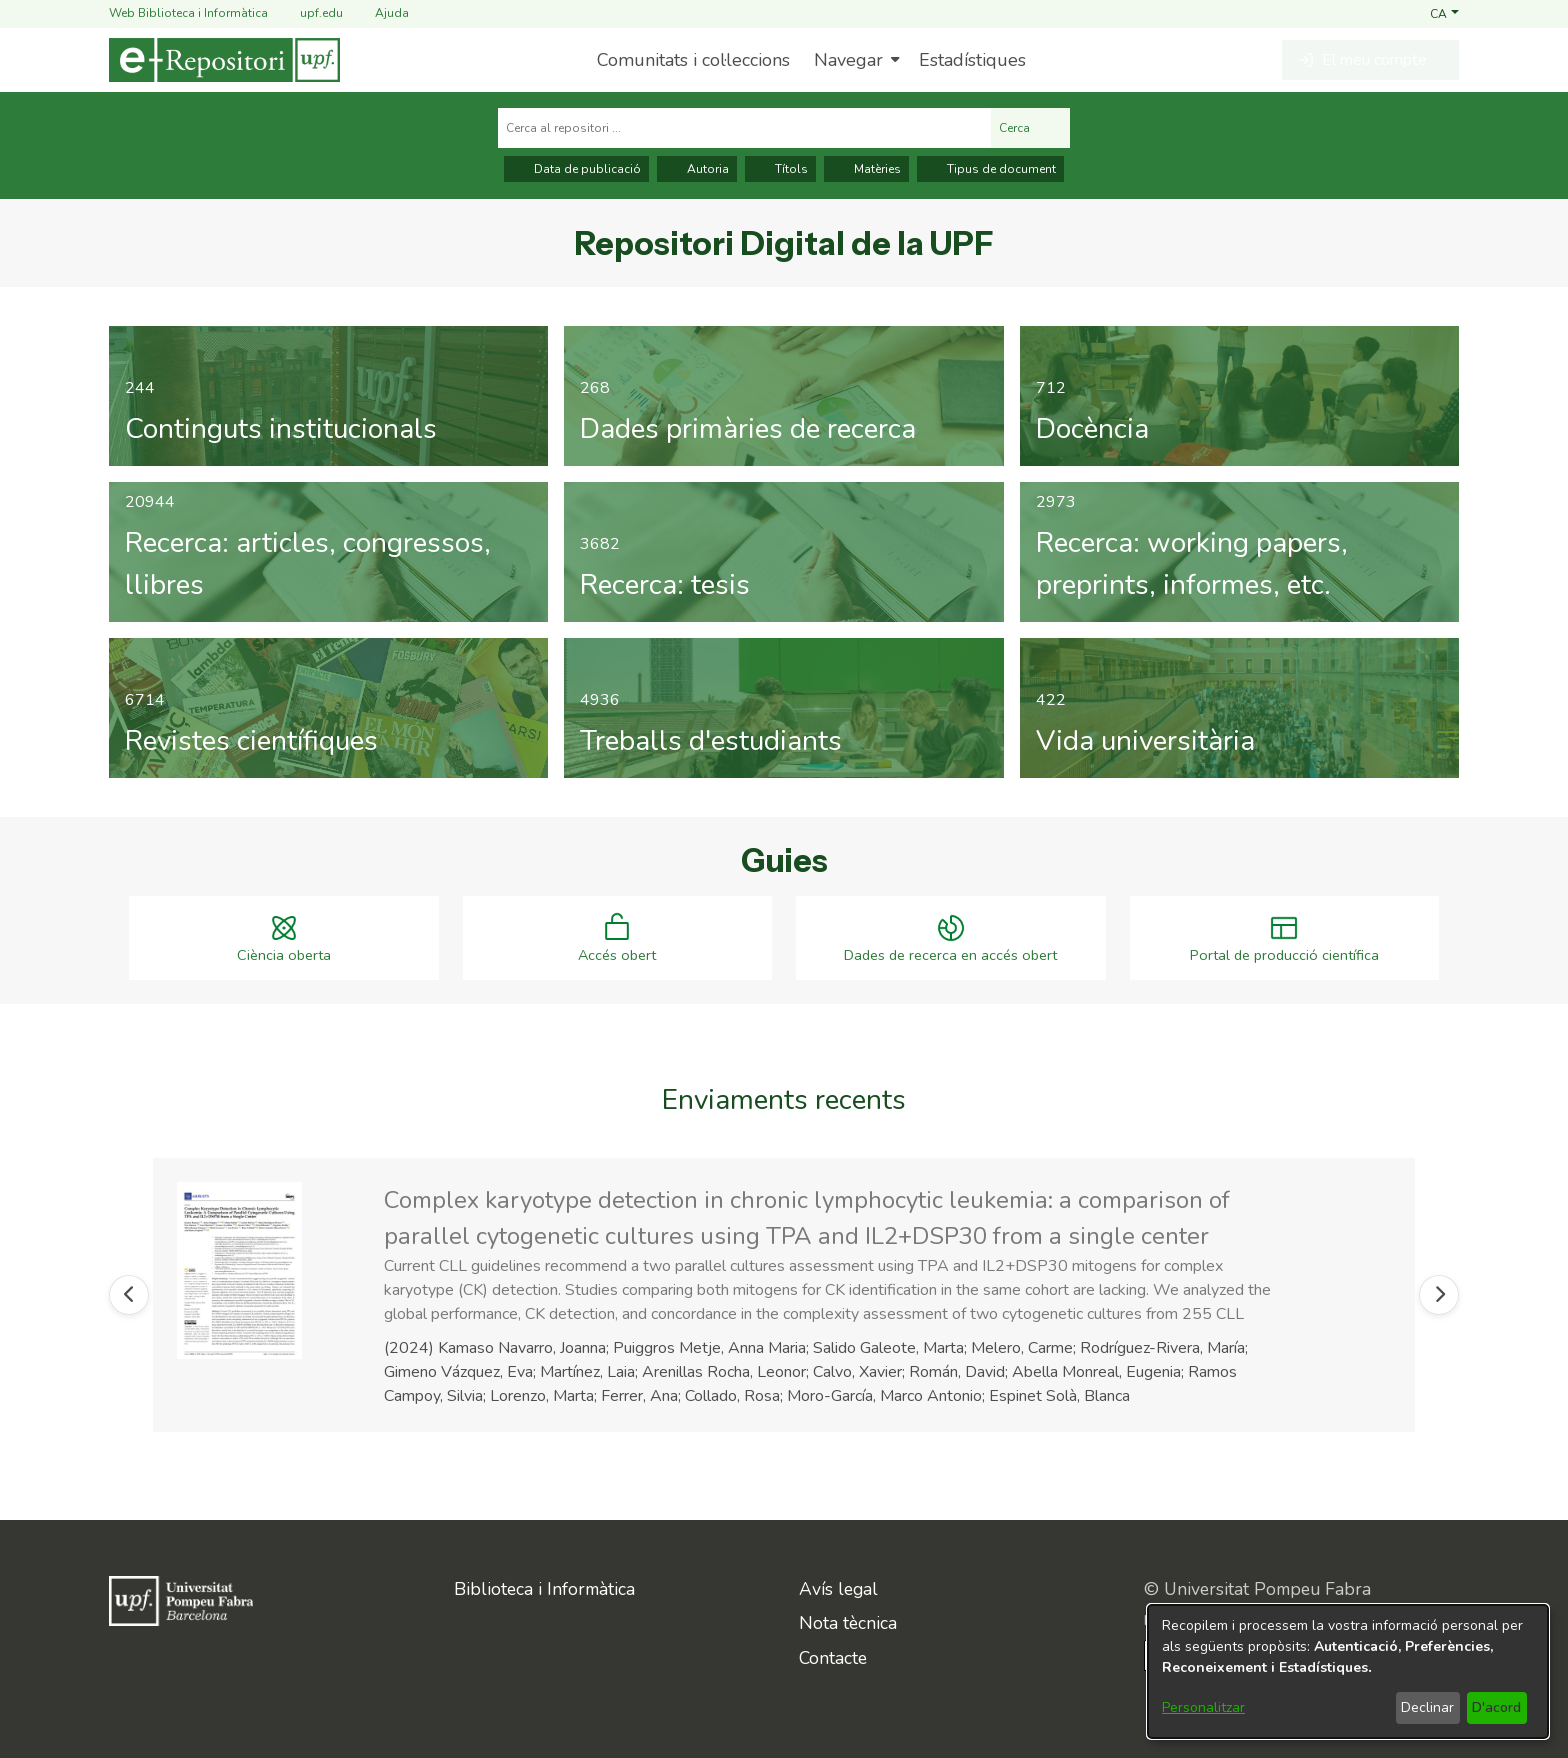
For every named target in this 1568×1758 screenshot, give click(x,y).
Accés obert (617, 957)
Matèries (866, 169)
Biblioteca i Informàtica (544, 1588)
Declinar (1427, 1707)
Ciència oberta (284, 957)
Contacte (833, 1657)
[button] (1444, 13)
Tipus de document (990, 169)
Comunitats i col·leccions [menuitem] (693, 60)
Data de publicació (576, 169)
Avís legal (838, 1588)
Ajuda (380, 13)
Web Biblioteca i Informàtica (188, 13)
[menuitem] (854, 60)
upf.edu (309, 13)
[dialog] (1348, 1671)
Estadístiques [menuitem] (972, 60)
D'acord (1496, 1707)
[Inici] (224, 60)
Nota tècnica (848, 1622)
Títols (780, 169)
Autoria (697, 169)
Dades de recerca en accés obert (950, 957)
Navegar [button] (848, 60)
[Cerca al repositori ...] (744, 128)
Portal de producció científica (1284, 957)
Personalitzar (1203, 1707)
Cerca (1030, 128)
